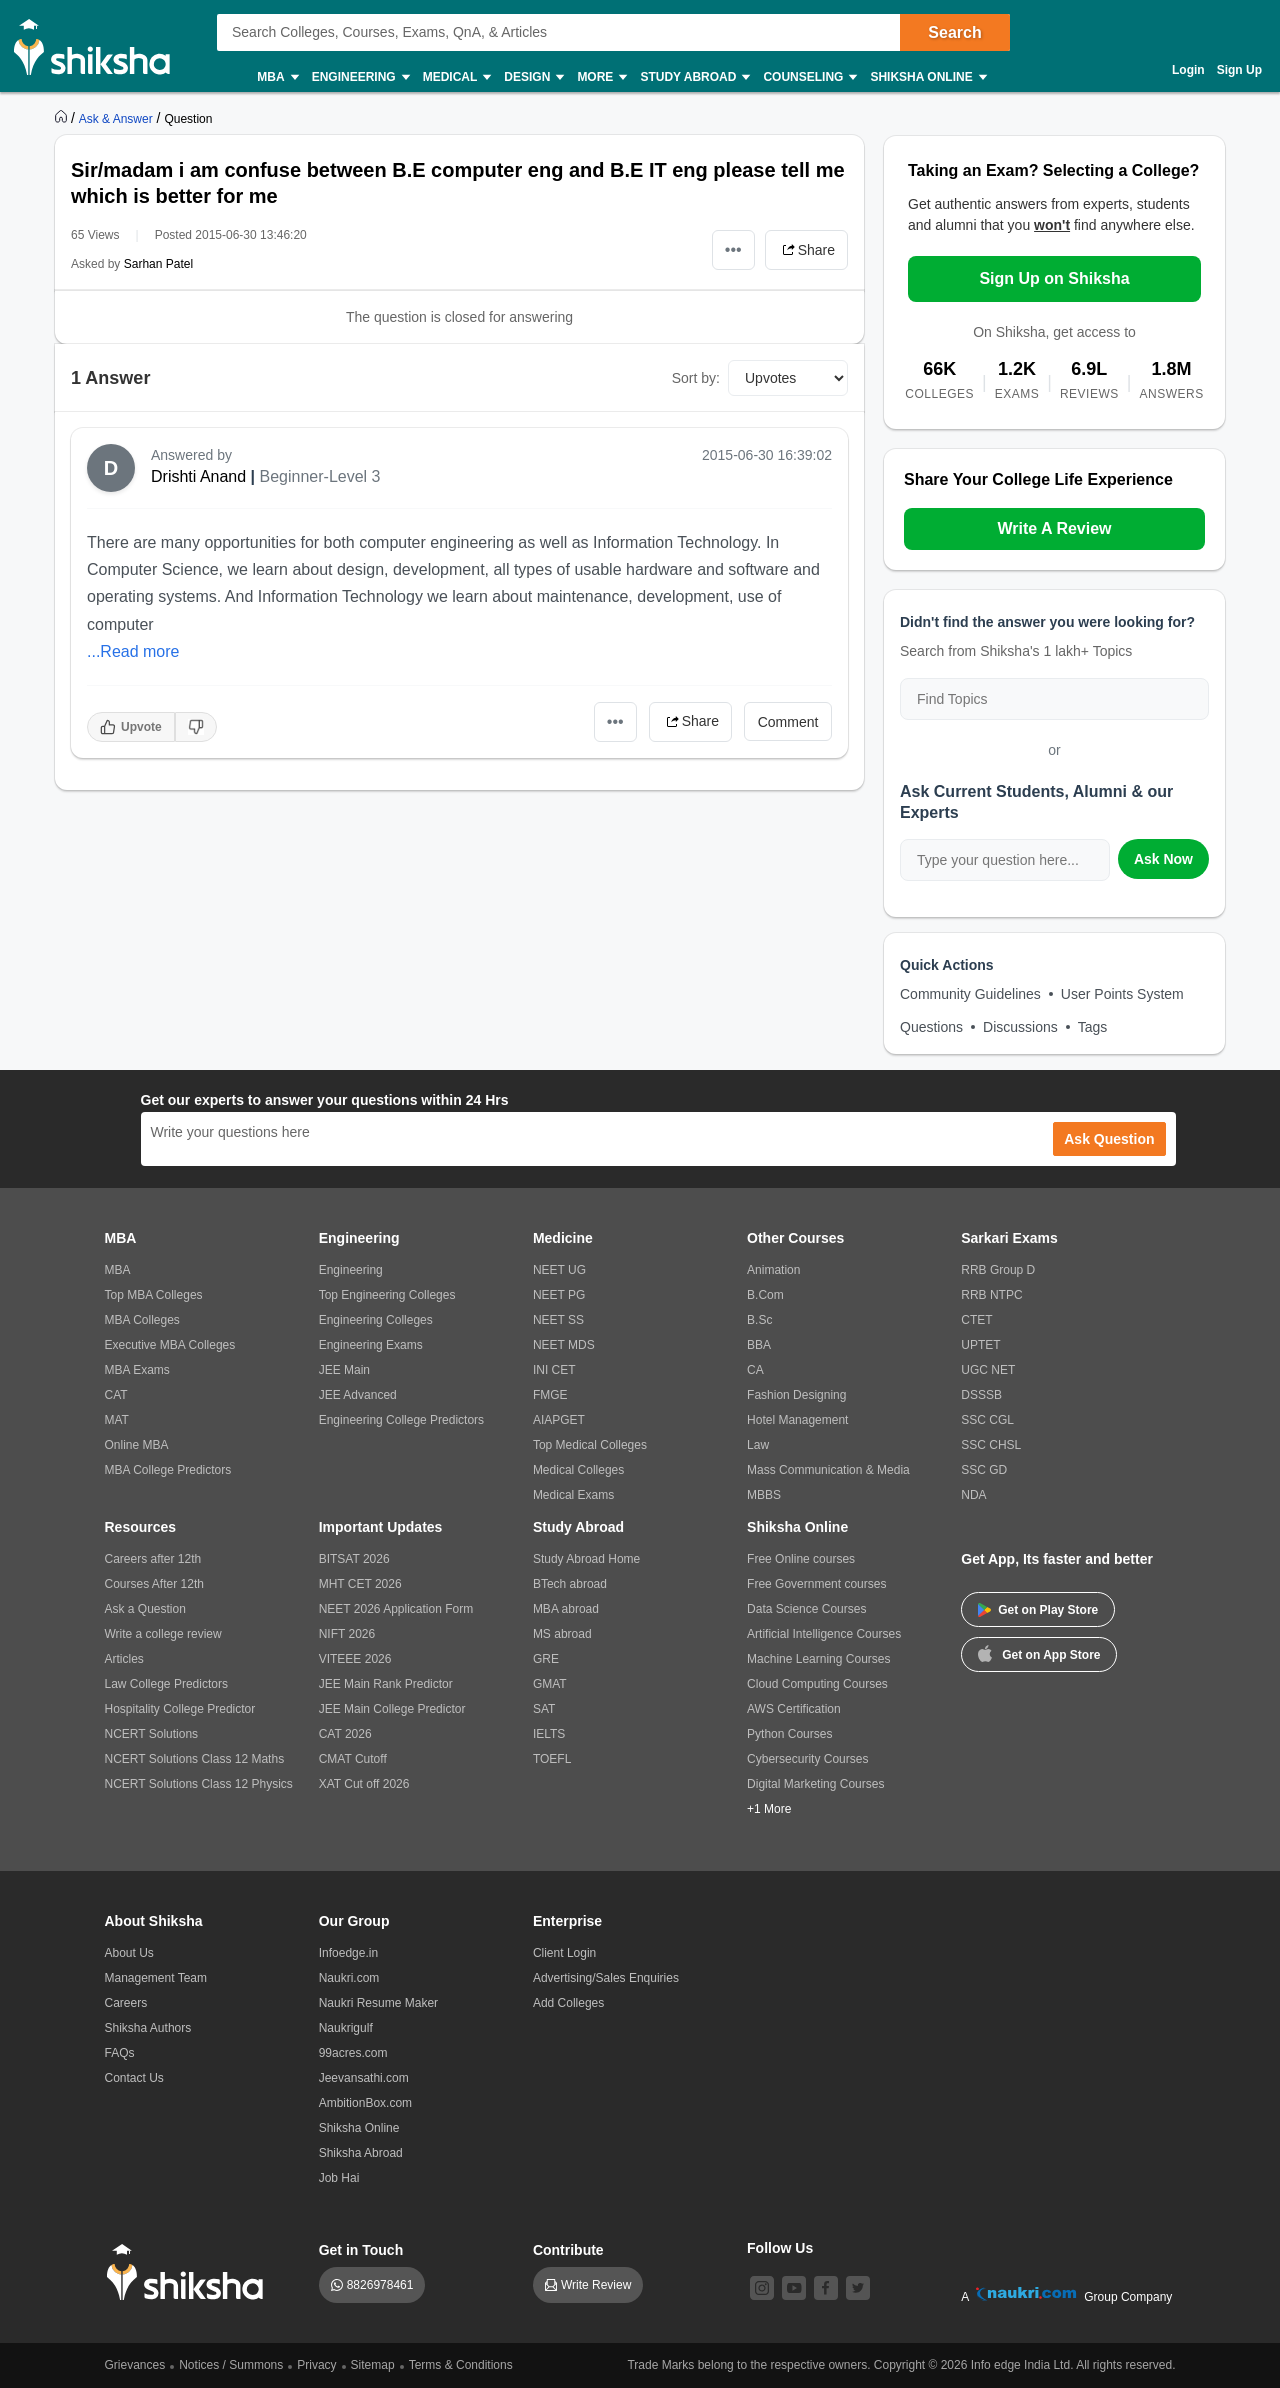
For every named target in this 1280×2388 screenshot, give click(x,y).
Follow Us (780, 2248)
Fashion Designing (796, 1395)
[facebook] (826, 2288)
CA (755, 1370)
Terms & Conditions (461, 2365)
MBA (276, 77)
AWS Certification (794, 1709)
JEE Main (344, 1370)
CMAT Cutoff (353, 1759)
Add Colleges (568, 2003)
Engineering (360, 77)
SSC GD (984, 1470)
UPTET (980, 1345)
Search (954, 32)
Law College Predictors (166, 1684)
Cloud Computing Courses (817, 1684)
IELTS (549, 1734)
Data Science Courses (806, 1609)
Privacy (316, 2365)
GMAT (550, 1684)
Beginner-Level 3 (320, 476)
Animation (773, 1270)
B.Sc (759, 1320)
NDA (973, 1495)
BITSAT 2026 (354, 1559)
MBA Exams (137, 1370)
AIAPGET (559, 1420)
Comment (788, 722)
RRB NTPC (991, 1295)
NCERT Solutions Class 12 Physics (199, 1784)
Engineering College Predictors (401, 1420)
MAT (117, 1420)
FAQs (120, 2053)
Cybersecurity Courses (807, 1759)
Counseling (809, 77)
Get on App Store (1039, 1653)
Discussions (1020, 1027)
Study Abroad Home (586, 1559)
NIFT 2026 (347, 1634)
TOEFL (552, 1759)
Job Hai (339, 2178)
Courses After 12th (154, 1584)
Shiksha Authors (148, 2028)
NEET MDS (564, 1345)
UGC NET (988, 1370)
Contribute (568, 2250)
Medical (456, 77)
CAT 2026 (345, 1734)
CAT (116, 1395)
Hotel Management (797, 1420)
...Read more (133, 651)
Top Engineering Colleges (387, 1295)
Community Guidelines (970, 994)
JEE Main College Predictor (392, 1709)
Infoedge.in (348, 1953)
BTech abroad (570, 1584)
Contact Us (134, 2078)
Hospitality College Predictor (180, 1709)
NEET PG (559, 1295)
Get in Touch (361, 2250)
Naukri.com (349, 1978)
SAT (544, 1709)
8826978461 (380, 2285)
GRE (546, 1659)
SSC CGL (987, 1420)
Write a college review (163, 1634)
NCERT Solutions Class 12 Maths (195, 1759)
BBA (759, 1345)
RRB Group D (998, 1270)
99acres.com (353, 2053)
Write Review (596, 2285)
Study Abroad (694, 77)
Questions (931, 1027)
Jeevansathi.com (364, 2078)
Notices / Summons (231, 2365)
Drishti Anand (198, 476)
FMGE (550, 1395)
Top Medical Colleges (590, 1445)
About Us (129, 1953)
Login (1188, 70)
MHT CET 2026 (360, 1584)
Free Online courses (801, 1559)
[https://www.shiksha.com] (63, 118)
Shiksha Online (927, 77)
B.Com (765, 1295)
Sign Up (1239, 70)
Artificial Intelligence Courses (824, 1634)
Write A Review (1054, 528)
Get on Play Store (1038, 1610)
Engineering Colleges (376, 1320)
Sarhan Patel (158, 264)
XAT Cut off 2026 (364, 1784)
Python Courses (789, 1734)
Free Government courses (816, 1584)
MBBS (764, 1495)
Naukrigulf (346, 2028)
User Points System (1122, 994)
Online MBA (137, 1445)
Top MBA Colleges (154, 1295)
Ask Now (1163, 859)
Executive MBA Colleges (170, 1345)
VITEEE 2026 (355, 1659)
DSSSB (981, 1395)
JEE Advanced (358, 1395)
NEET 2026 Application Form (396, 1609)
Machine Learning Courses (818, 1659)
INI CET (554, 1370)
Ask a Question (145, 1609)
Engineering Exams (371, 1345)
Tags (1093, 1027)
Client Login (564, 1953)
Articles (124, 1659)
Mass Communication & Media (828, 1470)
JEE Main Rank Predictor (386, 1684)
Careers (126, 2003)
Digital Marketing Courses (815, 1784)
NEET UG (559, 1270)
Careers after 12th (153, 1559)
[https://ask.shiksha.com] (118, 118)
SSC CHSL (991, 1445)
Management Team (156, 1978)
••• (733, 249)
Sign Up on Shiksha (1054, 278)
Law (758, 1445)
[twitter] (858, 2288)
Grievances (135, 2365)
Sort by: (696, 378)
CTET (976, 1320)
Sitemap (373, 2365)
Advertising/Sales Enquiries (606, 1978)
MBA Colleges (142, 1320)
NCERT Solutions (152, 1734)
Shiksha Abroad (361, 2153)
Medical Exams (573, 1495)
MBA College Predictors (168, 1470)
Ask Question (1109, 1139)
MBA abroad (566, 1609)
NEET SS (558, 1320)
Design (533, 77)
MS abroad (562, 1634)
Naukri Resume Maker (378, 2003)
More (601, 77)
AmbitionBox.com (365, 2103)
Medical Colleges (578, 1470)
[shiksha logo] (190, 2272)
